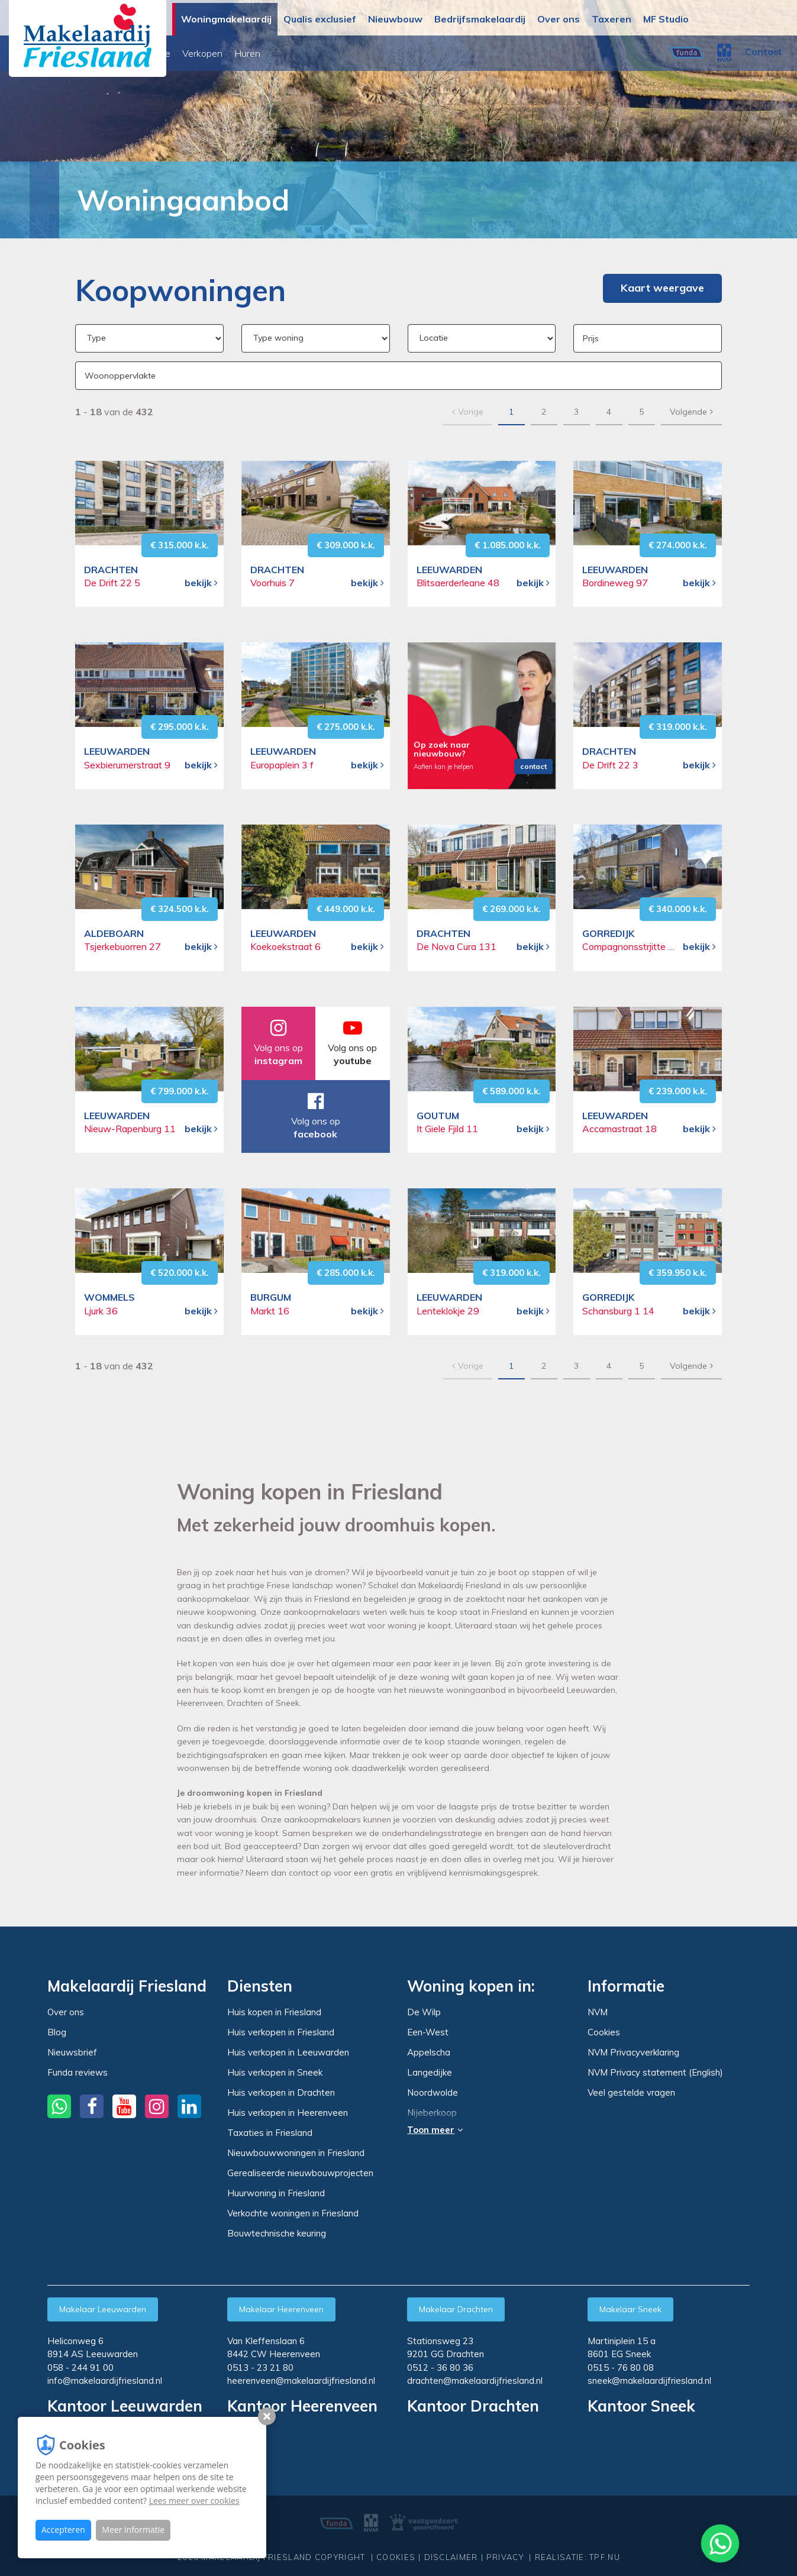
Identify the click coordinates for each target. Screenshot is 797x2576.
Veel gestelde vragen (631, 2092)
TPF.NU (604, 2551)
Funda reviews (77, 2072)
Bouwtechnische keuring (276, 2233)
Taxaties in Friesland (269, 2132)
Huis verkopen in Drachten (281, 2092)
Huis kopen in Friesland (274, 2012)
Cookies (604, 2032)
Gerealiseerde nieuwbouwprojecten (300, 2173)
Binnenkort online (297, 53)
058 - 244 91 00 (80, 2367)
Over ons (558, 19)
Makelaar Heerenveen (281, 2309)
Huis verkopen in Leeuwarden (288, 2052)
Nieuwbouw (395, 19)
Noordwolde (432, 2093)
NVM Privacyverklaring (633, 2052)
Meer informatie (133, 2529)
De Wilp (424, 2012)
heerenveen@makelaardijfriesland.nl (301, 2380)
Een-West (427, 2032)
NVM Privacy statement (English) (655, 2072)
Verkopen (366, 53)
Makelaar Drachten (456, 2309)
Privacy (505, 2551)
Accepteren (63, 2529)
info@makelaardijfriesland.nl (104, 2380)
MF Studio (666, 19)
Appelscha (428, 2052)
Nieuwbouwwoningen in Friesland (295, 2152)
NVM (598, 2012)
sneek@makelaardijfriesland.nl (649, 2380)
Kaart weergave (662, 288)
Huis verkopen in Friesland (280, 2032)
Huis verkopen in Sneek (274, 2072)
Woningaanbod (213, 53)
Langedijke (429, 2073)
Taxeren (611, 19)
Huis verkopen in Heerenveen (287, 2112)
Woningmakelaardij (226, 19)
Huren (411, 53)
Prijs (591, 338)
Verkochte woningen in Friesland (293, 2213)
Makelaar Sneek (630, 2309)
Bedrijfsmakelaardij (479, 19)
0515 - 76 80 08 (621, 2367)
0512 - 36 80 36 (440, 2367)
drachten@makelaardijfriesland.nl (475, 2380)
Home (38, 199)
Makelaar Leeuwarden (102, 2309)
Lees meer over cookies (194, 2500)
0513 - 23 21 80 (260, 2367)
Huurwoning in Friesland (276, 2193)
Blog (56, 2032)
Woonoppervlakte (120, 375)
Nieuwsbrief (72, 2052)
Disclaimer (451, 2551)
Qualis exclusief (319, 19)
